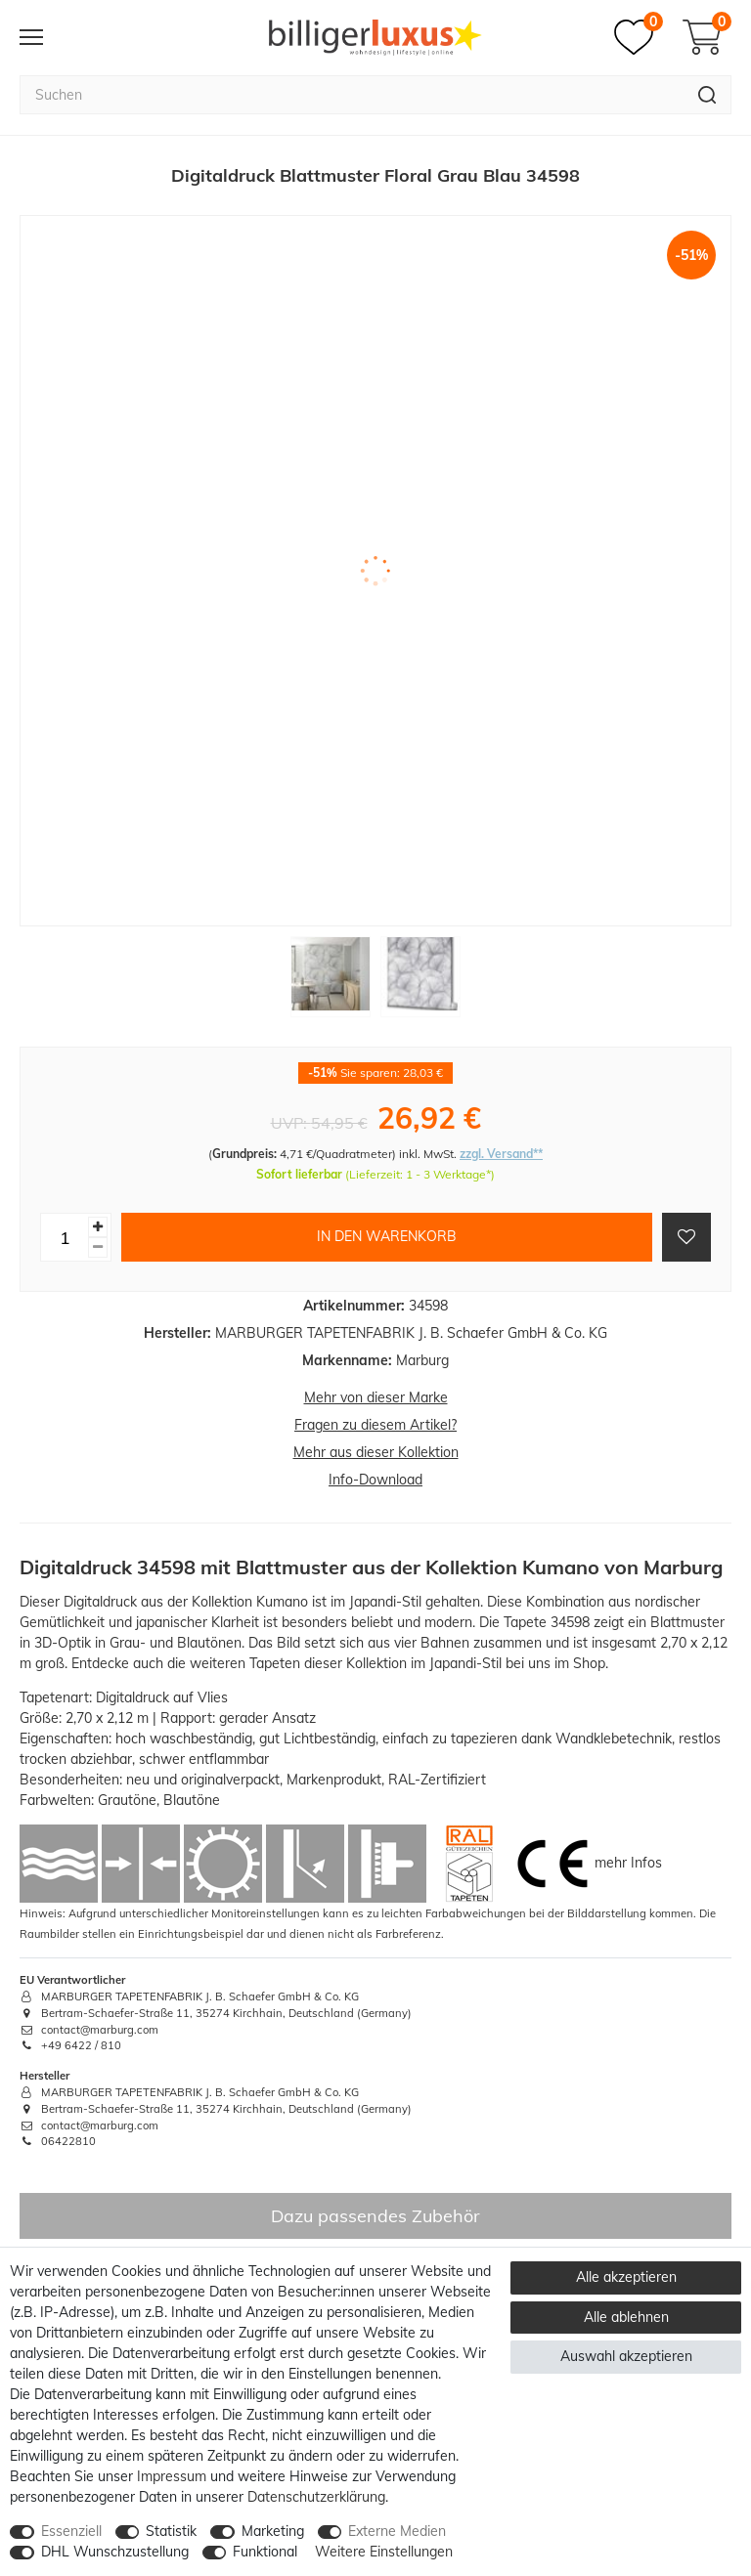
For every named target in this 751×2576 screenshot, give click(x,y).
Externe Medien (397, 2531)
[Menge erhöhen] (98, 1227)
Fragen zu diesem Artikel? (375, 1425)
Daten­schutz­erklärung (316, 2497)
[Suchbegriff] (352, 94)
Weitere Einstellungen (384, 2551)
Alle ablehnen (626, 2317)
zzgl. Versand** (501, 1153)
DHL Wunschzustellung (115, 2551)
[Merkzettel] (638, 37)
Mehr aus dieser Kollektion (376, 1452)
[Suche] (707, 94)
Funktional (265, 2551)
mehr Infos (628, 1862)
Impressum (171, 2476)
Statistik (171, 2531)
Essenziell (71, 2531)
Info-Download (375, 1479)
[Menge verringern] (98, 1247)
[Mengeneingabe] (64, 1237)
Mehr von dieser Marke (376, 1397)
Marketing (273, 2531)
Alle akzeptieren (626, 2277)
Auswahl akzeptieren (626, 2356)
